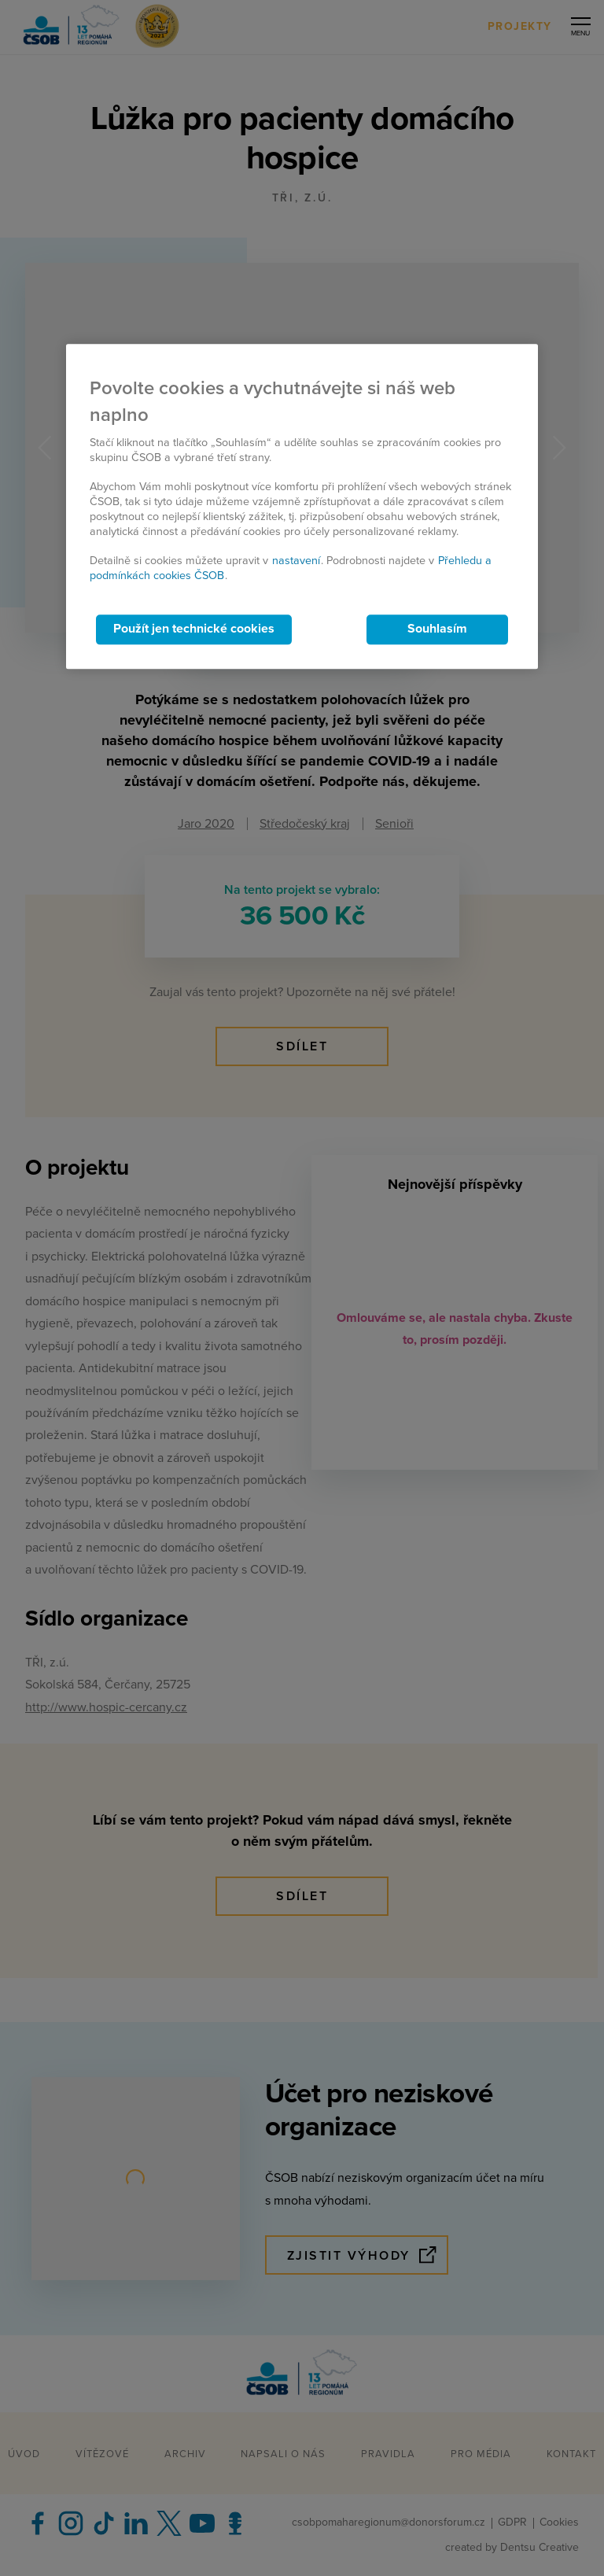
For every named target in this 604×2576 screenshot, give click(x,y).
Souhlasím (437, 629)
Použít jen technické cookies (193, 629)
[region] (302, 506)
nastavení (296, 560)
